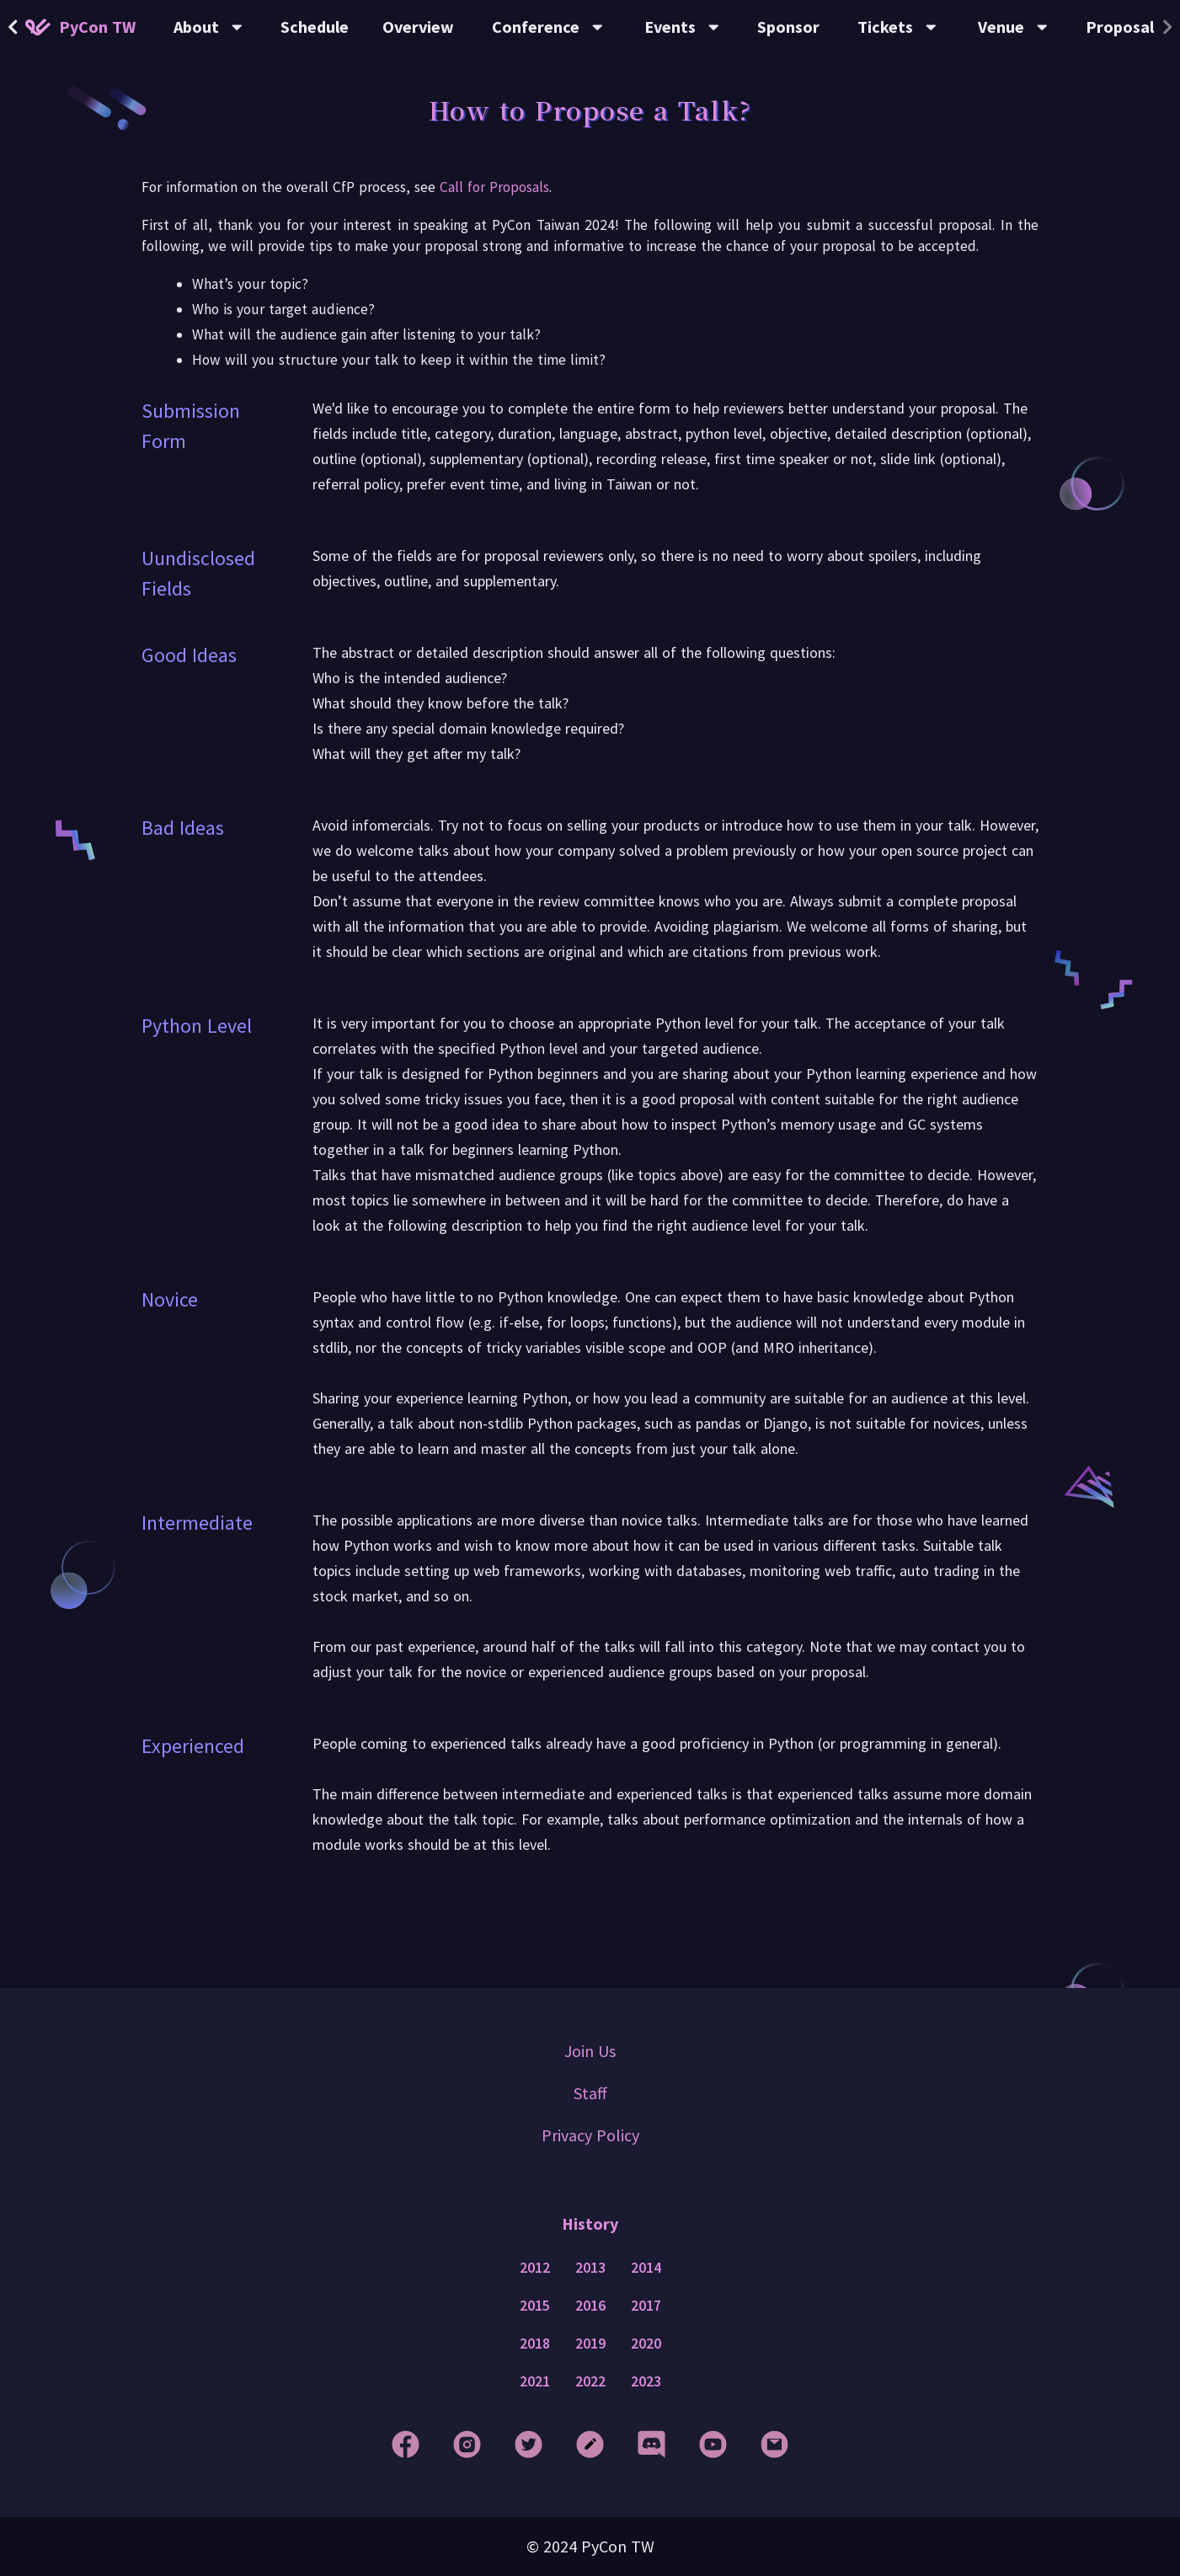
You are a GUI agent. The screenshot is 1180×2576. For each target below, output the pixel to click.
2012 (535, 2267)
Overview (418, 26)
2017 (646, 2305)
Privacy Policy (590, 2135)
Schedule (314, 26)
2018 (535, 2343)
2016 (590, 2305)
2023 (646, 2381)
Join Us (590, 2050)
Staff (590, 2092)
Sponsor (788, 26)
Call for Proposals (494, 187)
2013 (590, 2267)
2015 (535, 2305)
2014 (646, 2267)
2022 (590, 2381)
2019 (590, 2343)
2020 (646, 2343)
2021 (535, 2381)
